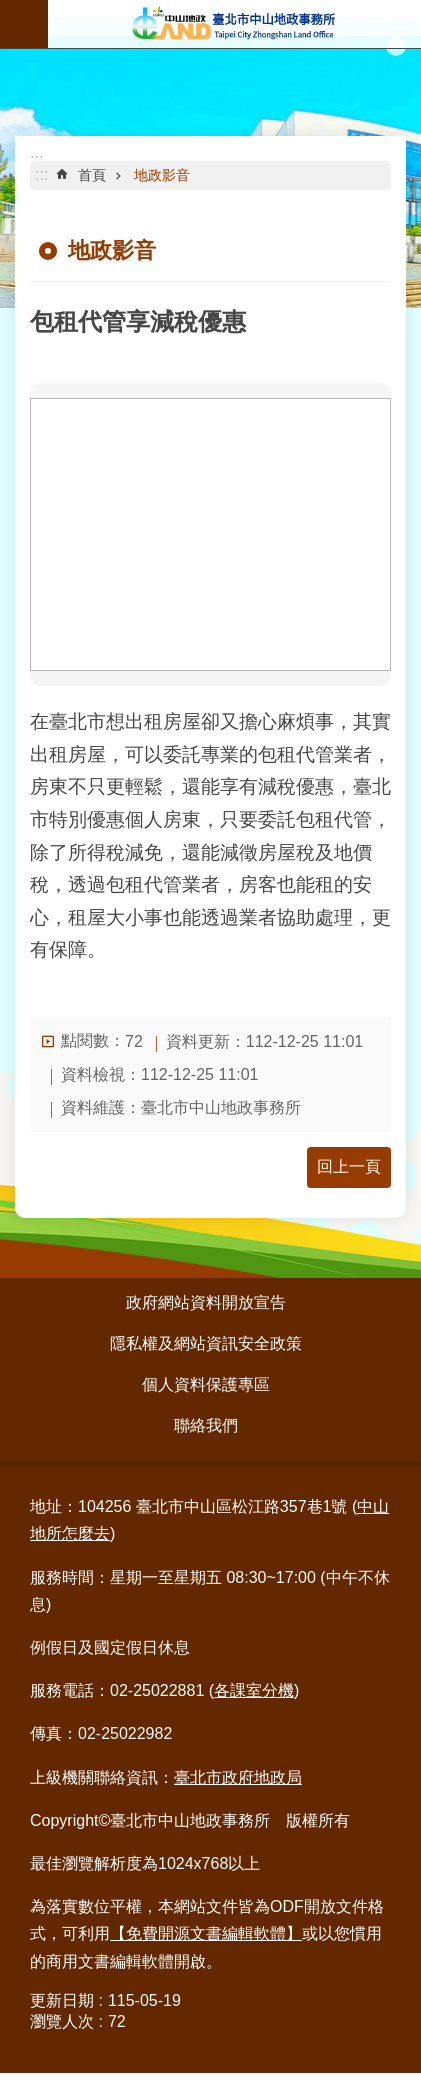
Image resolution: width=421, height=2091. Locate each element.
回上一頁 (349, 1166)
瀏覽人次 (62, 2021)
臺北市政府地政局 (238, 1777)
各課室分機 (254, 1690)
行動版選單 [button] (24, 24)
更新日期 (62, 2000)
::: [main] (41, 174)
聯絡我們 (206, 1425)
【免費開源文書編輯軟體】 (206, 1933)
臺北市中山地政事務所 (234, 24)
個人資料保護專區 (206, 1384)
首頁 (92, 175)
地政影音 (162, 175)
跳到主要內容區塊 (10, 10)
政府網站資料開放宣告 (206, 1302)
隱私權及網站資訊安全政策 (206, 1343)
